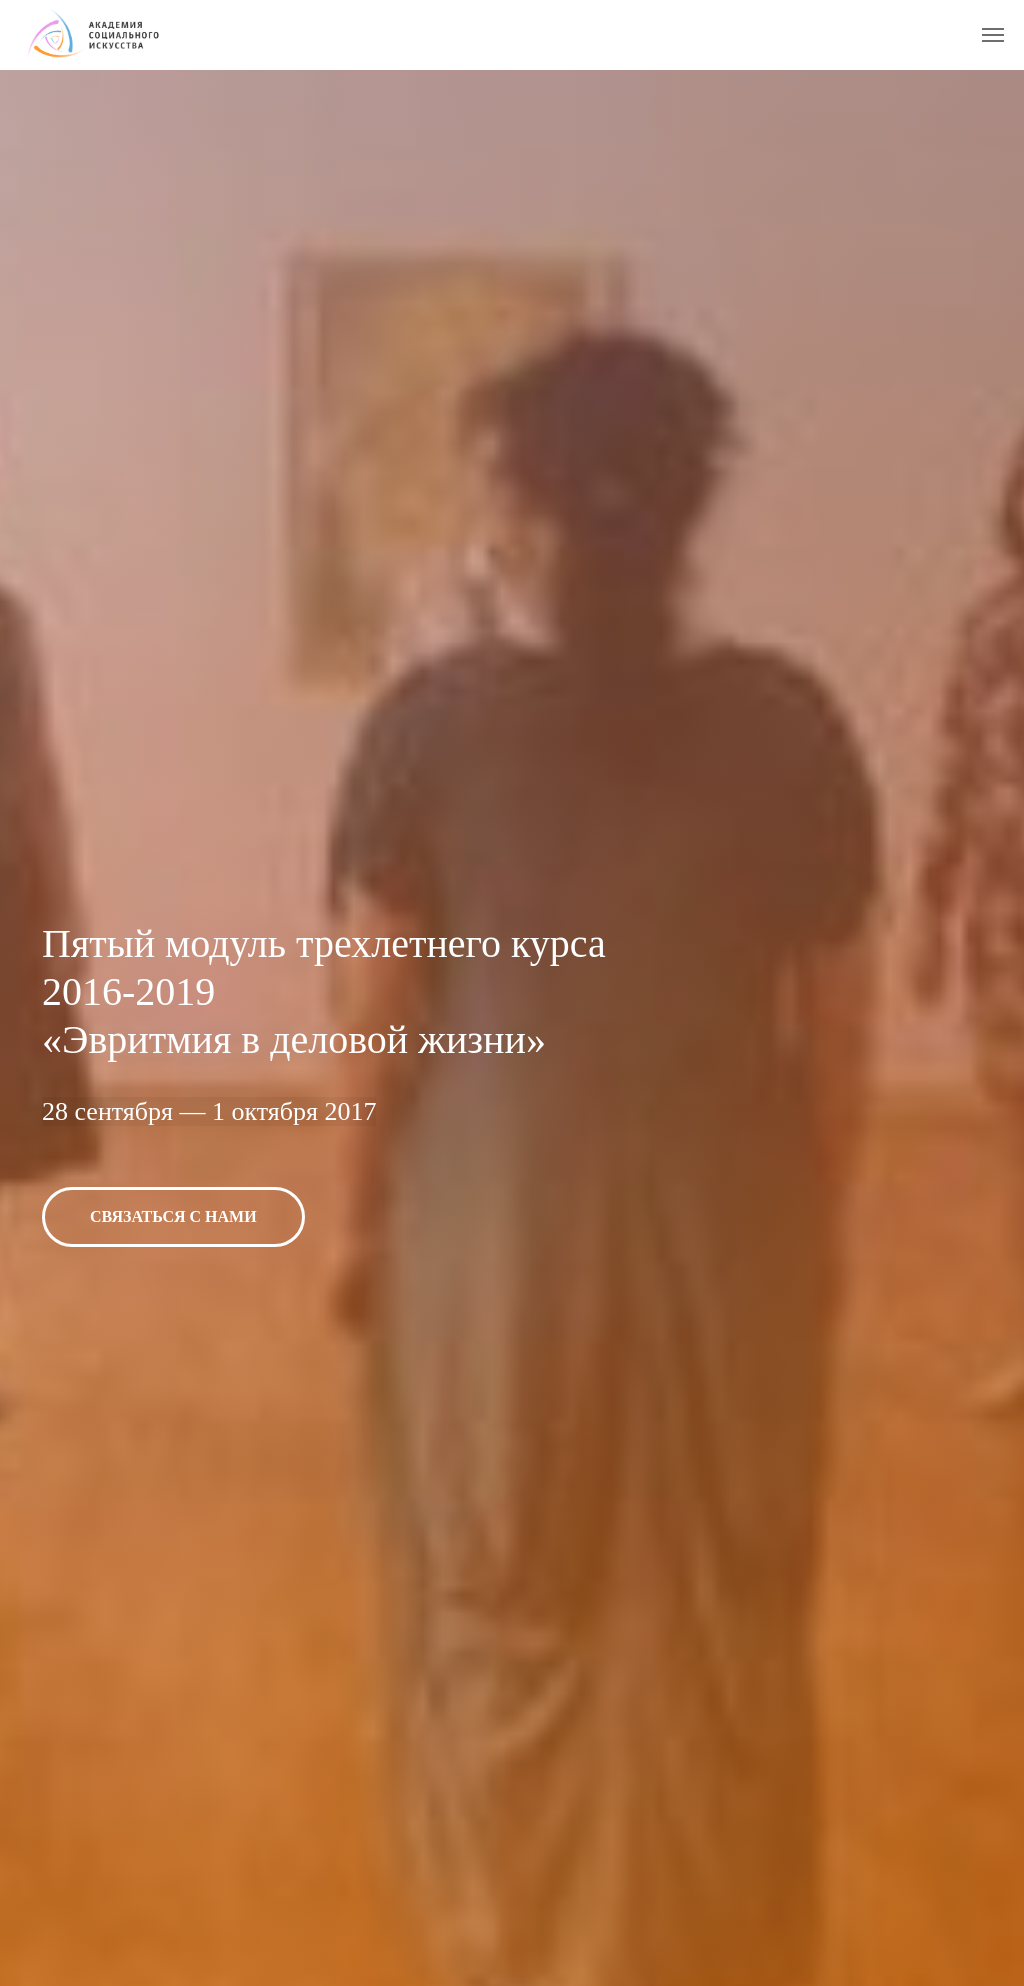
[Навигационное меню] (993, 35)
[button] (173, 1217)
